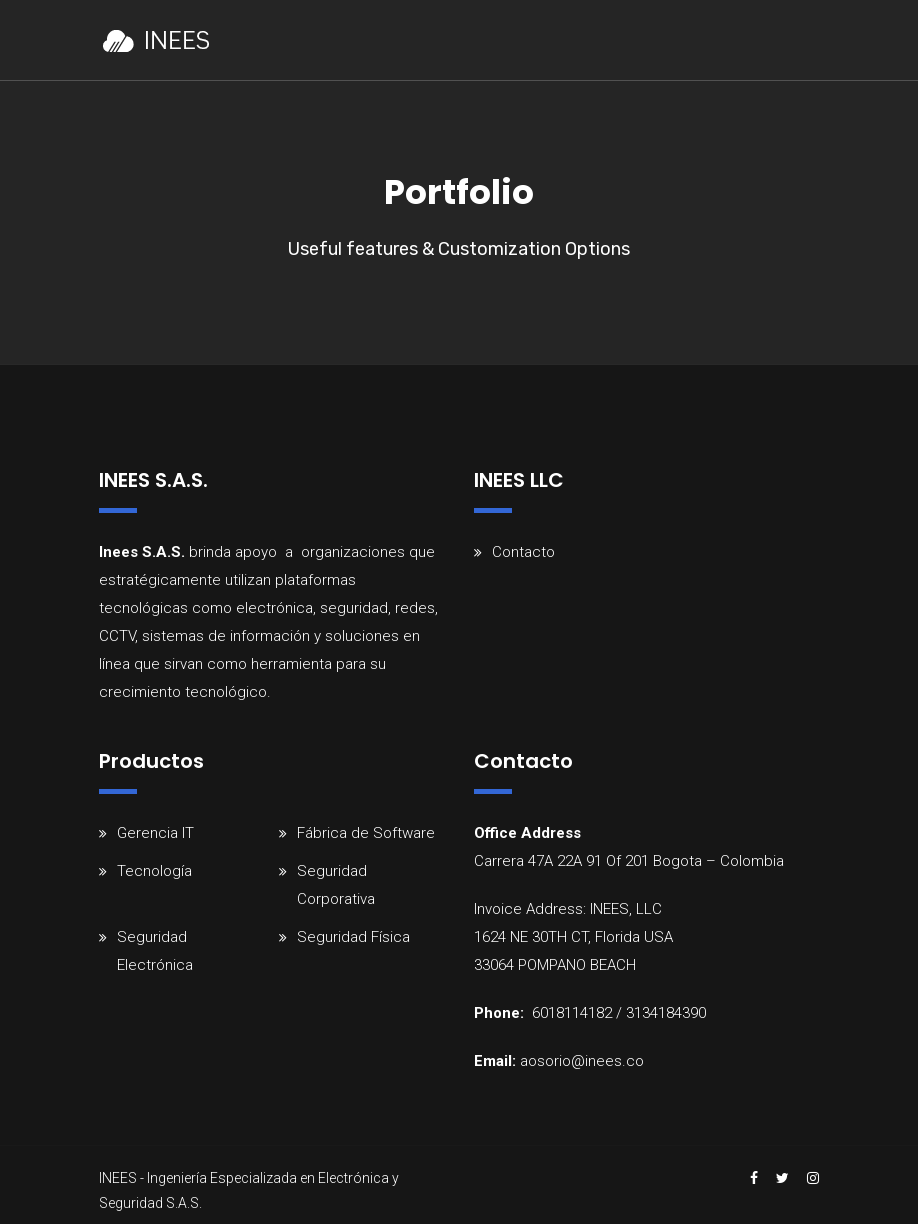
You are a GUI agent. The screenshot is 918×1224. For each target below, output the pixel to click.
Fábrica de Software (366, 833)
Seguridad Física (353, 937)
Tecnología (154, 871)
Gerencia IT (155, 833)
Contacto (523, 552)
